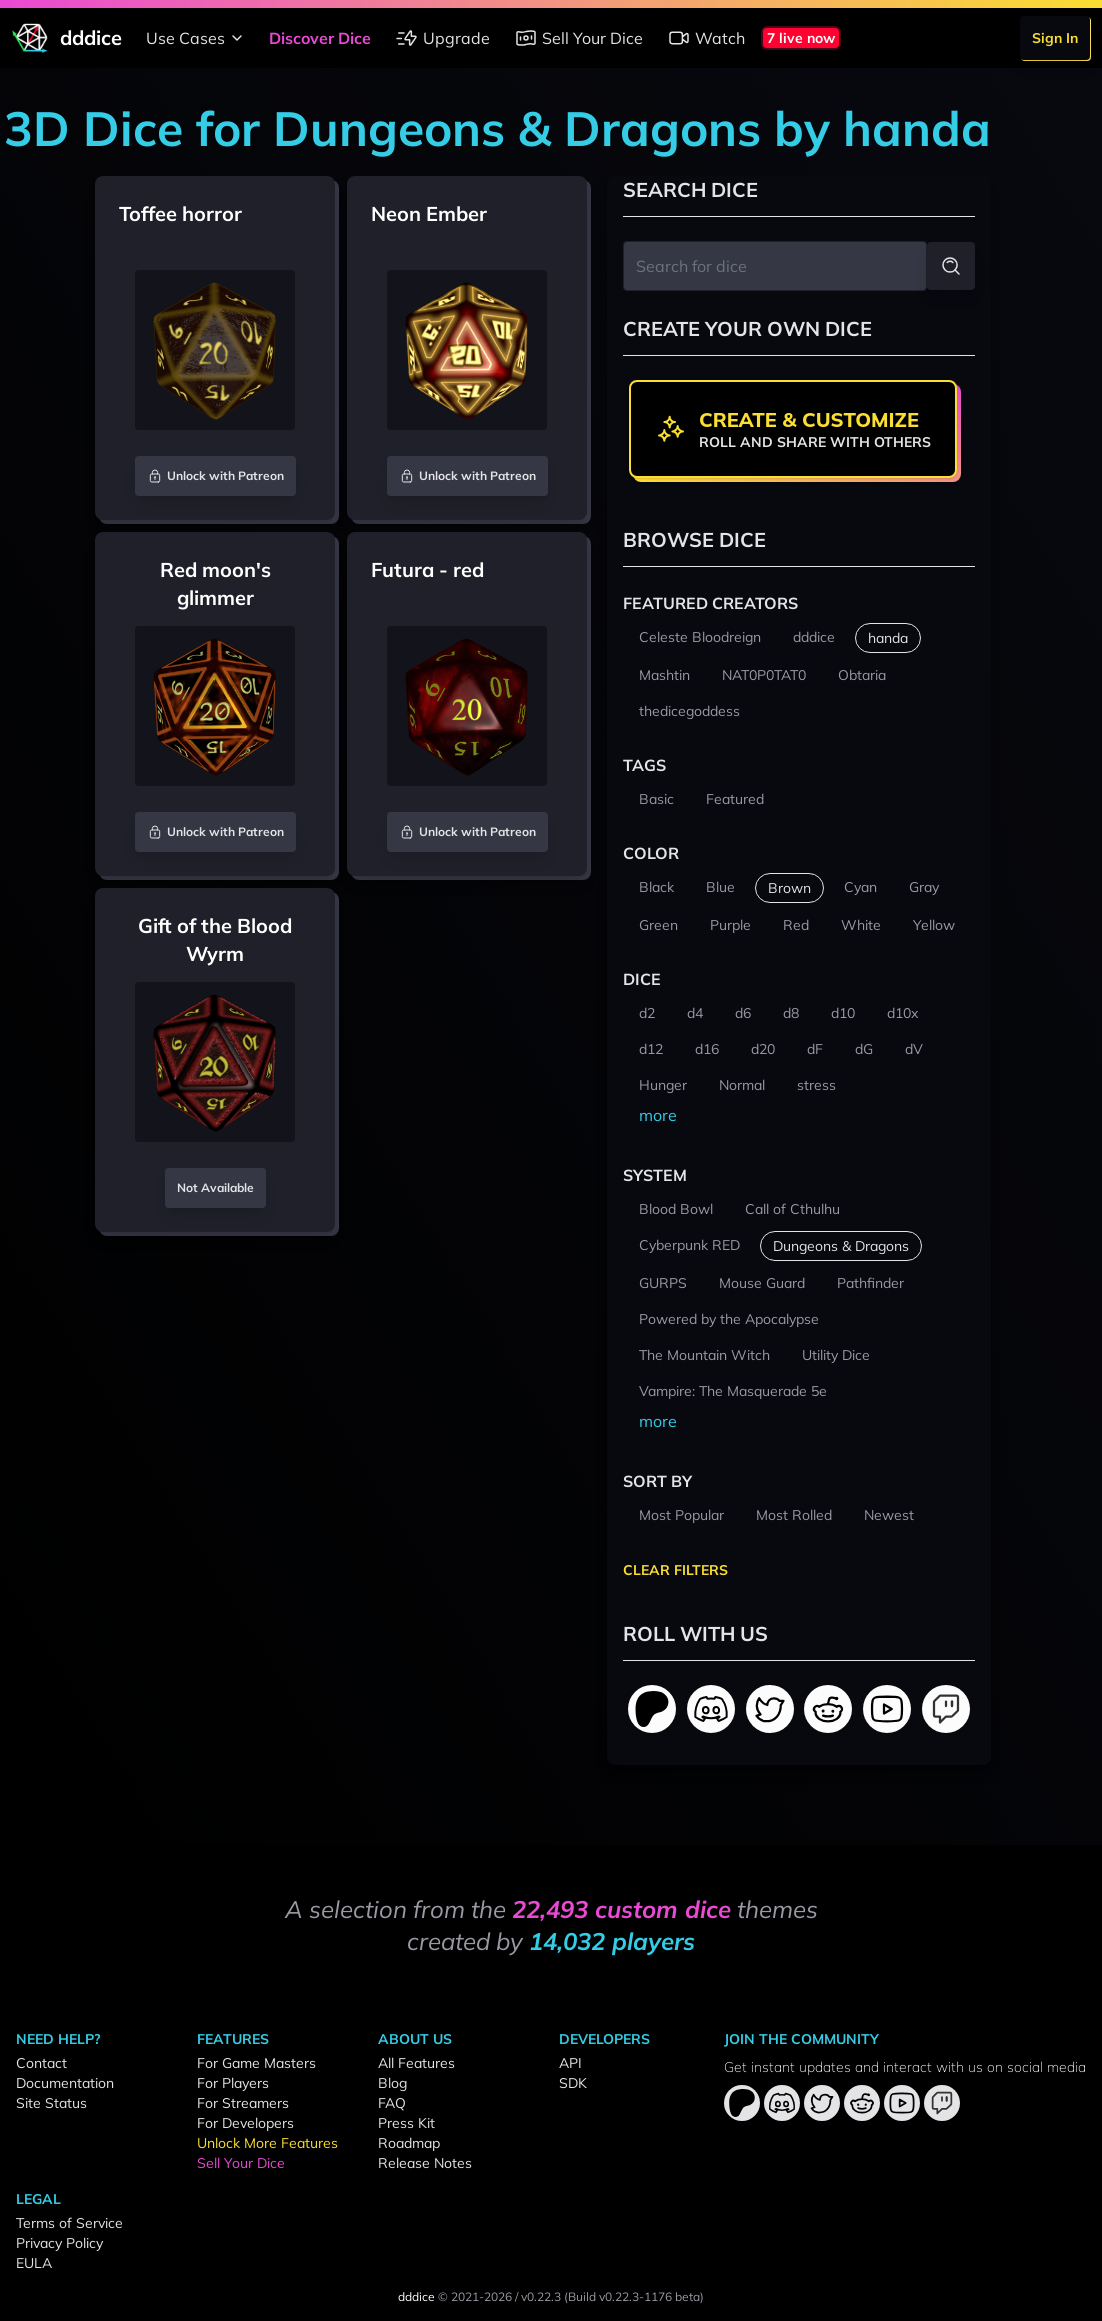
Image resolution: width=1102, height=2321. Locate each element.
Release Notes (425, 2163)
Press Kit (406, 2123)
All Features (416, 2063)
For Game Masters (256, 2063)
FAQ (392, 2103)
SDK (573, 2083)
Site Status (51, 2103)
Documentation (65, 2083)
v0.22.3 (541, 2296)
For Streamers (243, 2103)
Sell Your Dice (578, 38)
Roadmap (409, 2143)
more (658, 1115)
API (570, 2063)
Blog (392, 2083)
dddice (416, 2296)
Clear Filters (675, 1570)
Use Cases (197, 38)
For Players (233, 2083)
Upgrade (442, 38)
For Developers (245, 2123)
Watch (706, 38)
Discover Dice (320, 38)
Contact (41, 2063)
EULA (34, 2263)
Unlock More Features (267, 2143)
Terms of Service (69, 2223)
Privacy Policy (59, 2243)
